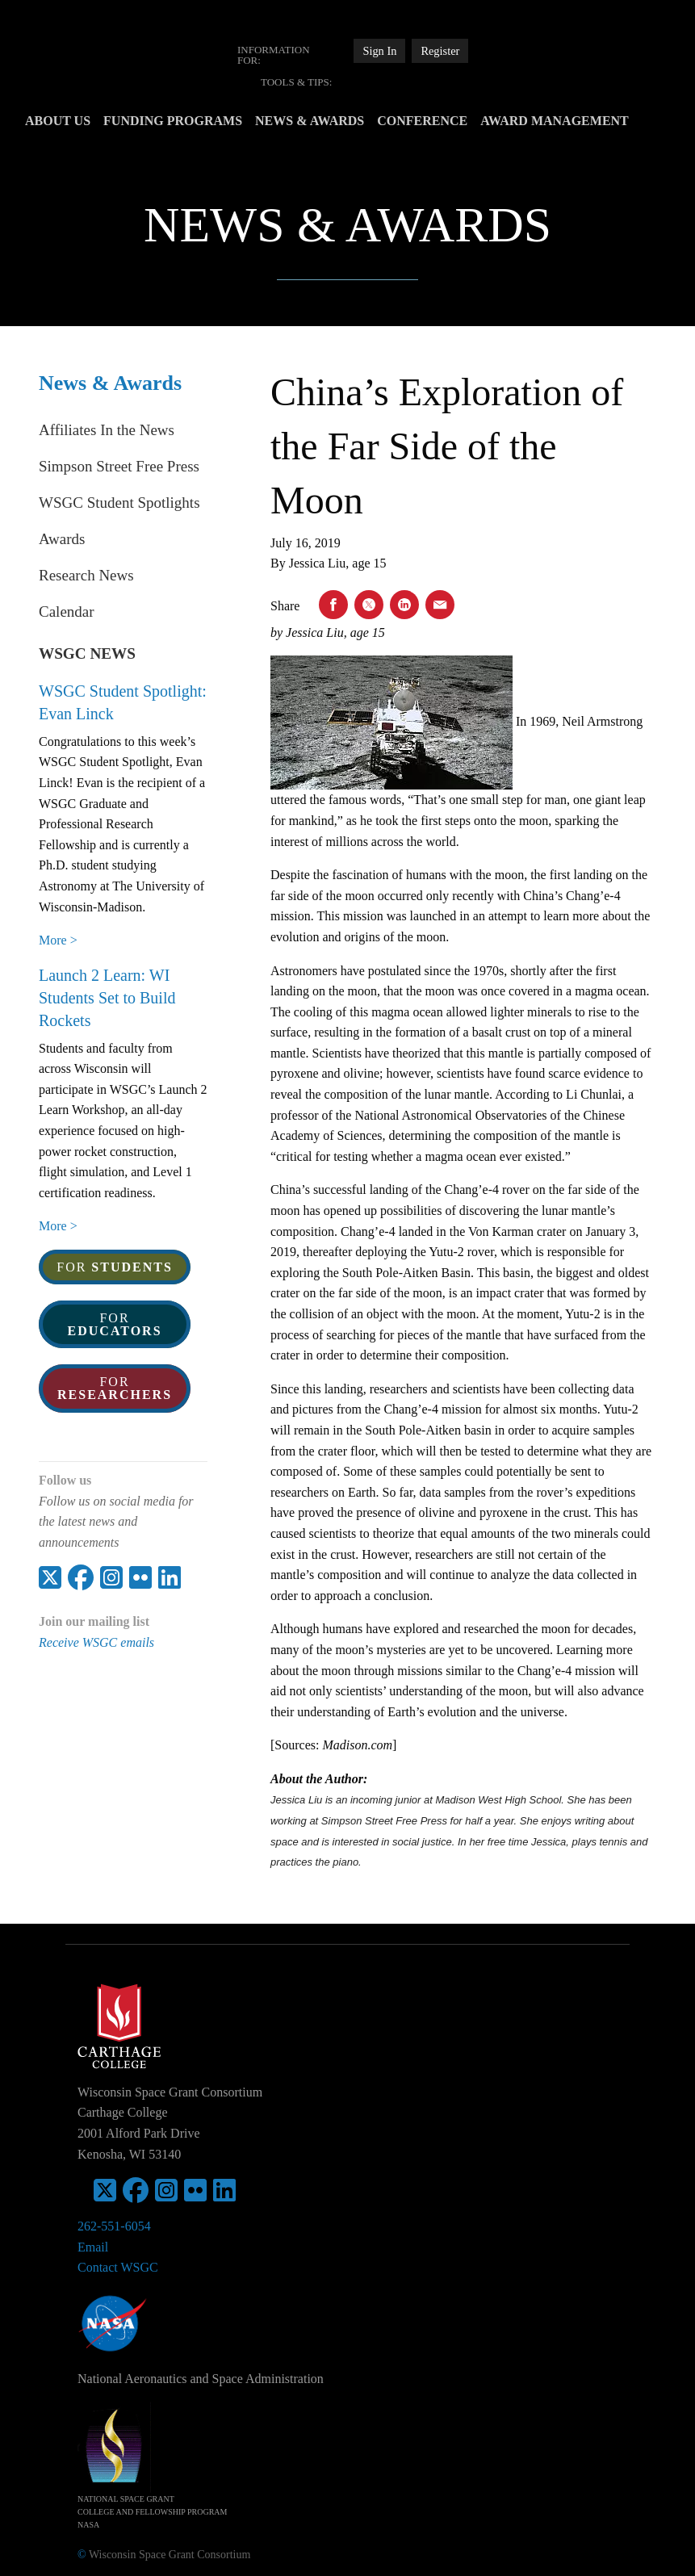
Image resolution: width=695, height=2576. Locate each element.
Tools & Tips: (296, 82)
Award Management (582, 121)
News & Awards (337, 121)
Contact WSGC (117, 2267)
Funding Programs (200, 121)
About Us (85, 121)
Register (440, 50)
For (115, 1267)
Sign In (379, 50)
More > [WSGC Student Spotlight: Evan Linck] (58, 940)
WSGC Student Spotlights (119, 502)
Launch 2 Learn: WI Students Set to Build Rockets (107, 997)
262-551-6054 (114, 2226)
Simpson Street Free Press (119, 466)
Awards (62, 538)
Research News (86, 575)
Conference (449, 121)
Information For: (273, 55)
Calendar (66, 611)
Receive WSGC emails (96, 1642)
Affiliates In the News (106, 429)
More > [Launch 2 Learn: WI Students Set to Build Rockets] (58, 1226)
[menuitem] (284, 55)
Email (92, 2247)
